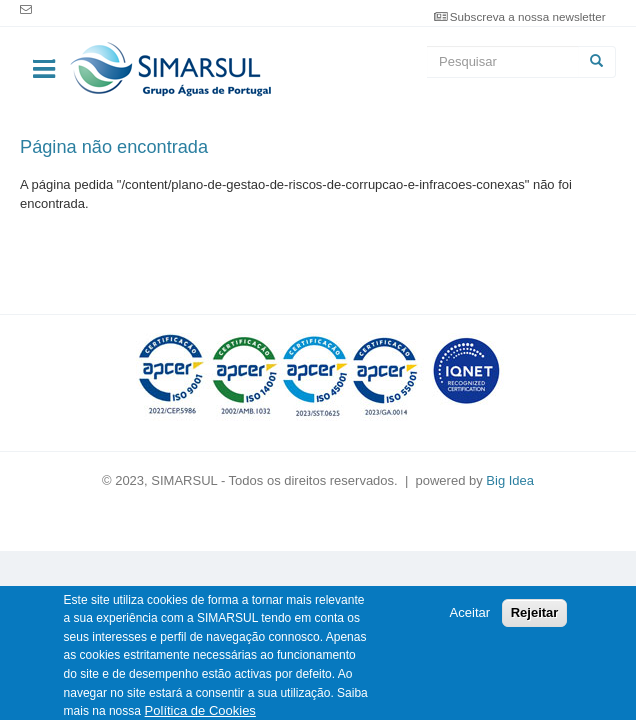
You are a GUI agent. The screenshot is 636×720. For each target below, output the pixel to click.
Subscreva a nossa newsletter (528, 16)
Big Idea (510, 480)
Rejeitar (535, 620)
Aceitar (470, 620)
